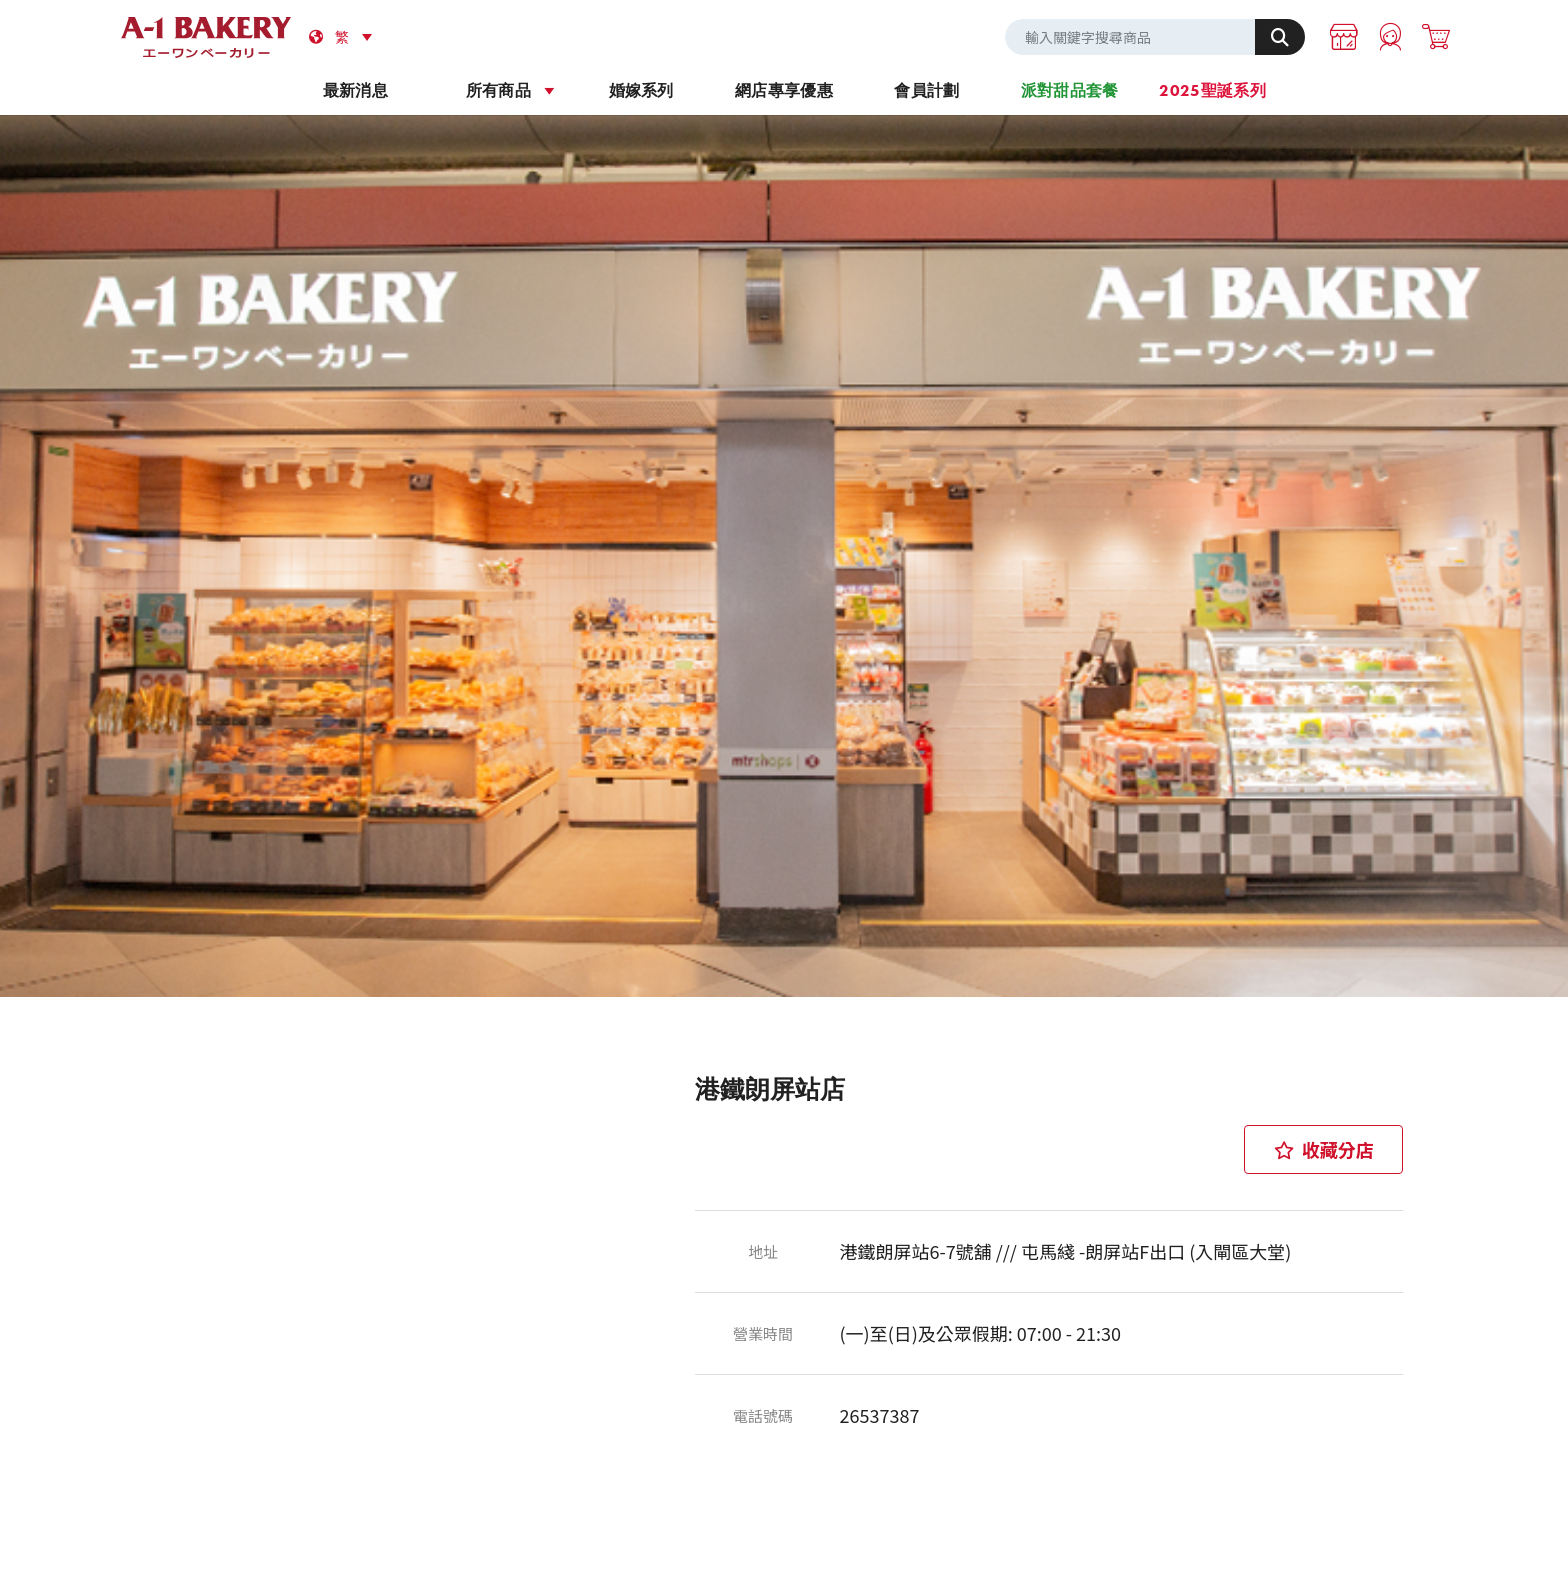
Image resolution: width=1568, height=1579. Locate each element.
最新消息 (355, 91)
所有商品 (498, 91)
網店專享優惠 (784, 91)
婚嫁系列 (641, 91)
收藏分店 (1324, 1149)
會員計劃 (926, 91)
